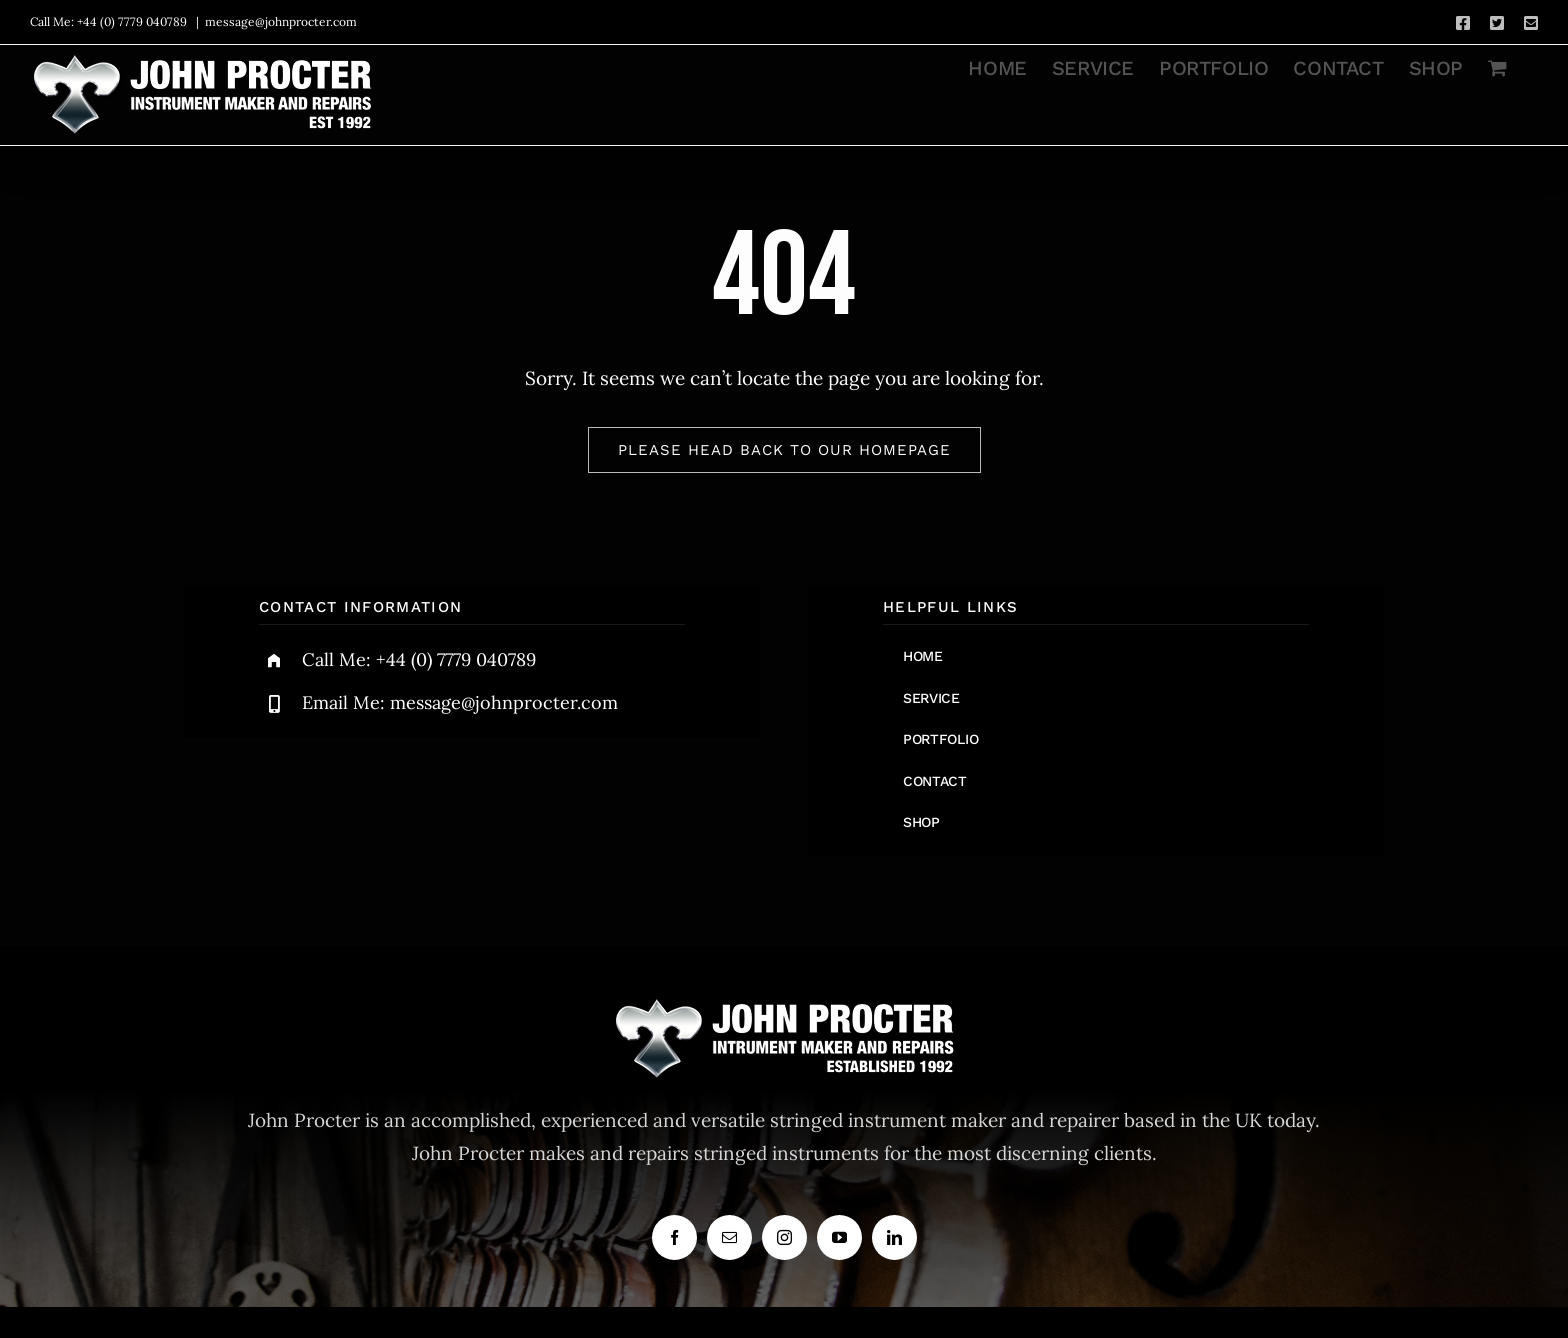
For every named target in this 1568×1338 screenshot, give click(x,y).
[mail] (729, 1237)
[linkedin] (894, 1237)
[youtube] (839, 1237)
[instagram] (784, 1237)
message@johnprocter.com (281, 21)
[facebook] (674, 1237)
